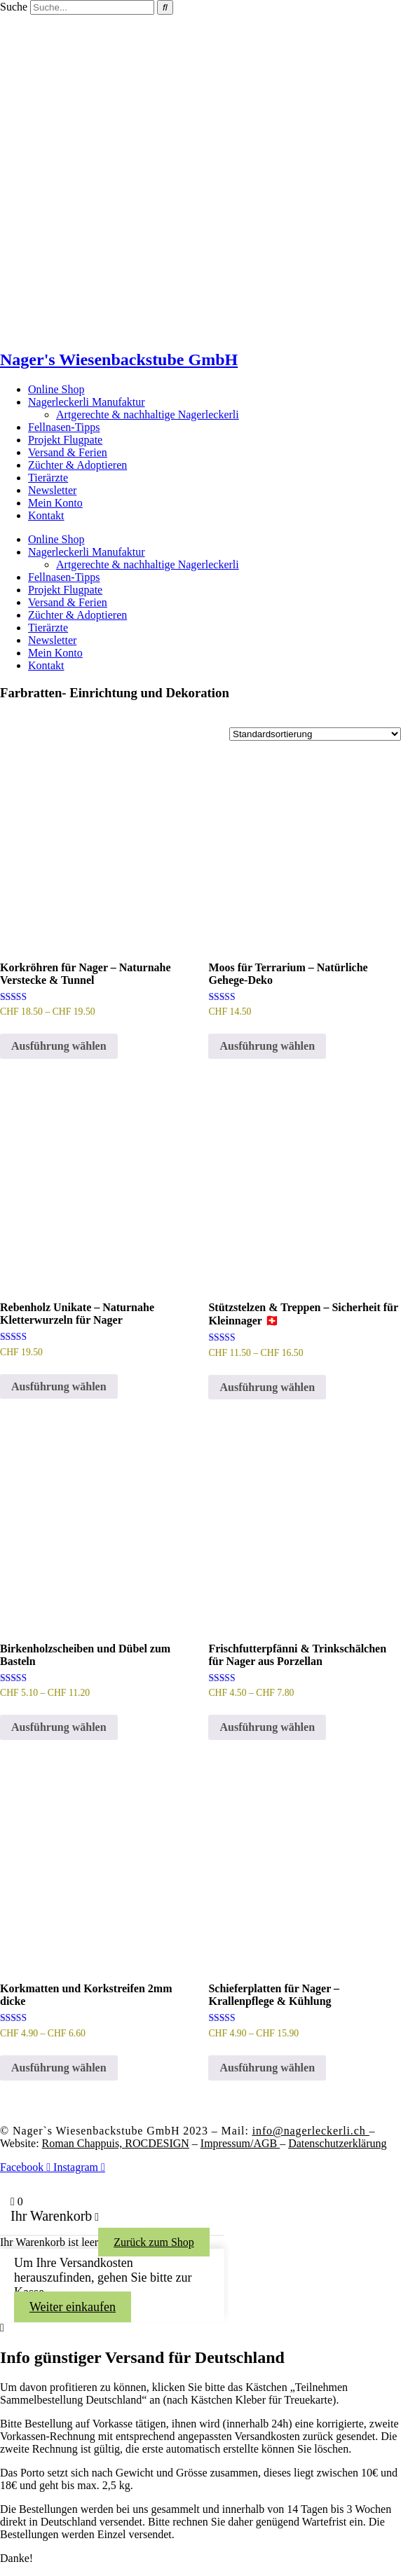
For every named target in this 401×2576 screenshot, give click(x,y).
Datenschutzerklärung (337, 2143)
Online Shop (56, 389)
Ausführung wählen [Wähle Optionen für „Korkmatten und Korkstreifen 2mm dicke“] (59, 2068)
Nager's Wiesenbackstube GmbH (119, 359)
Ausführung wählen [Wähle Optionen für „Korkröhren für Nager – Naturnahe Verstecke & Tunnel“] (59, 1046)
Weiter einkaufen (72, 2307)
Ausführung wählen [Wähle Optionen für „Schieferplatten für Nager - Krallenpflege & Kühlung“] (267, 2068)
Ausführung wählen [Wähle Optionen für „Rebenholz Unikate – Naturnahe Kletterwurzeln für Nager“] (59, 1386)
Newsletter (52, 490)
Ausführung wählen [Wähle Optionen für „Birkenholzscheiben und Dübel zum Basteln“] (59, 1727)
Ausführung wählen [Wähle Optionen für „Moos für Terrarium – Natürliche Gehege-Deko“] (267, 1046)
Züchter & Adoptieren (77, 465)
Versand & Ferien (67, 452)
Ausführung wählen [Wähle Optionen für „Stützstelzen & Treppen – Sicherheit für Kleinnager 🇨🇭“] (267, 1387)
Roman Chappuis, (115, 2143)
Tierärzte (48, 478)
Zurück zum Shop (154, 2242)
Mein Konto (55, 503)
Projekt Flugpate (65, 440)
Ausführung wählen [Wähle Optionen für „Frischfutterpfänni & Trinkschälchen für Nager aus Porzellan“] (267, 1727)
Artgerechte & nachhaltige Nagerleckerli (147, 414)
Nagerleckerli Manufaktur (86, 402)
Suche (13, 7)
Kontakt (46, 515)
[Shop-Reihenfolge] (315, 734)
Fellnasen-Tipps (64, 427)
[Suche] (165, 7)
